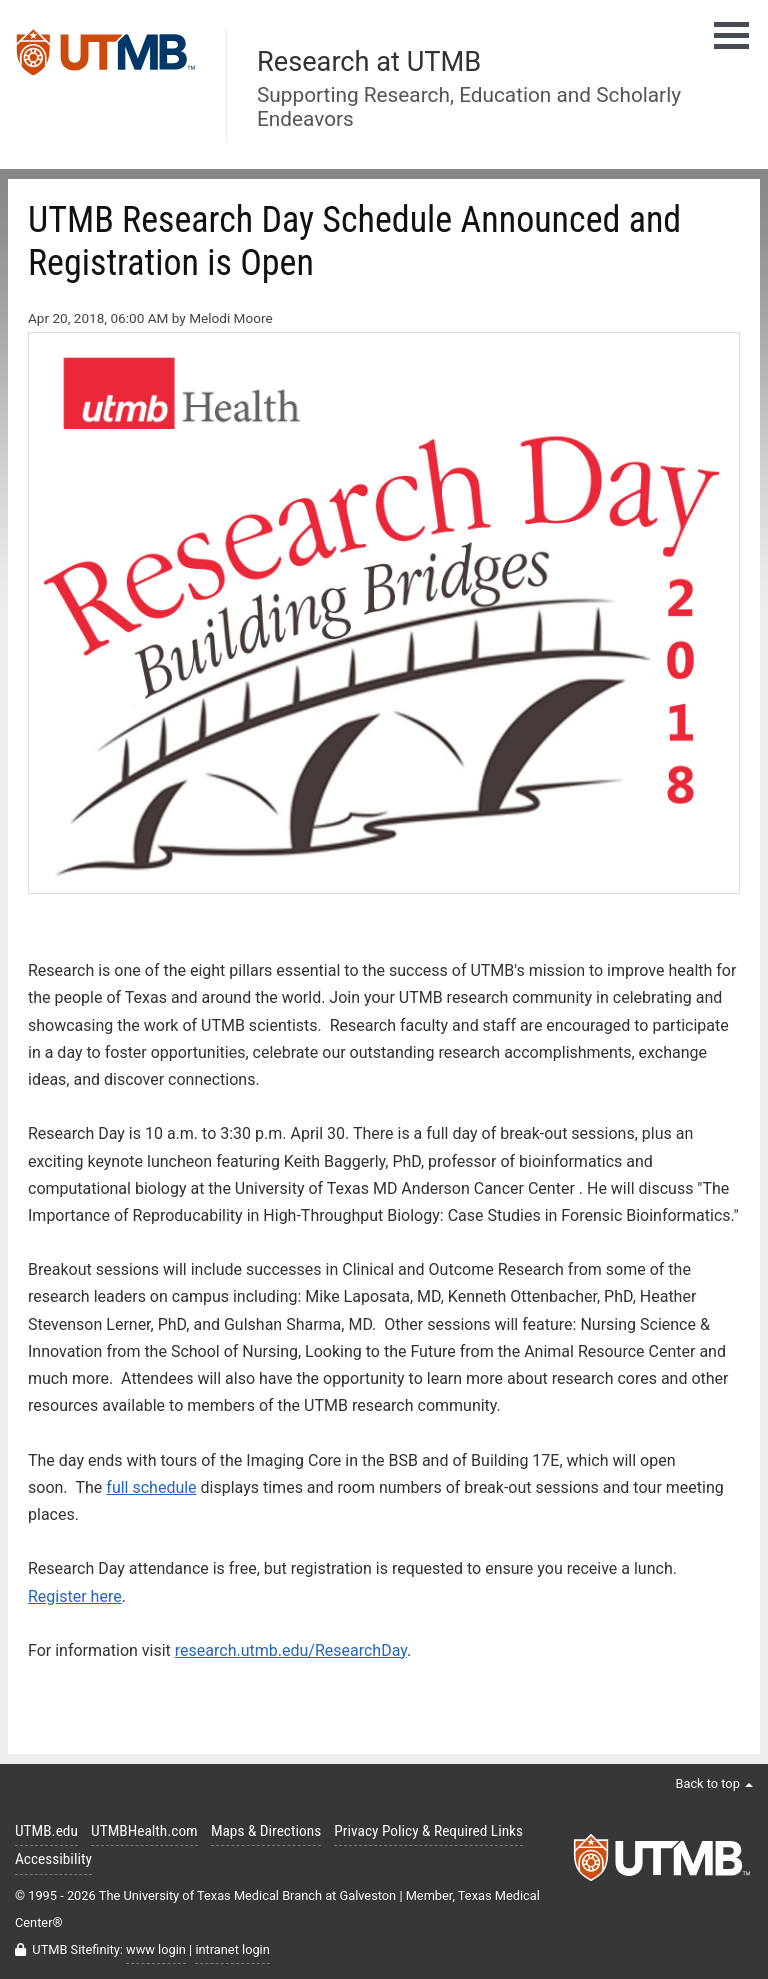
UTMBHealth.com (144, 1831)
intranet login (232, 1949)
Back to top (714, 1783)
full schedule (151, 1487)
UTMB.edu (46, 1831)
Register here (75, 1596)
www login (156, 1949)
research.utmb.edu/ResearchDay (291, 1650)
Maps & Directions (266, 1831)
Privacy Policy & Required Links (428, 1831)
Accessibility (53, 1859)
